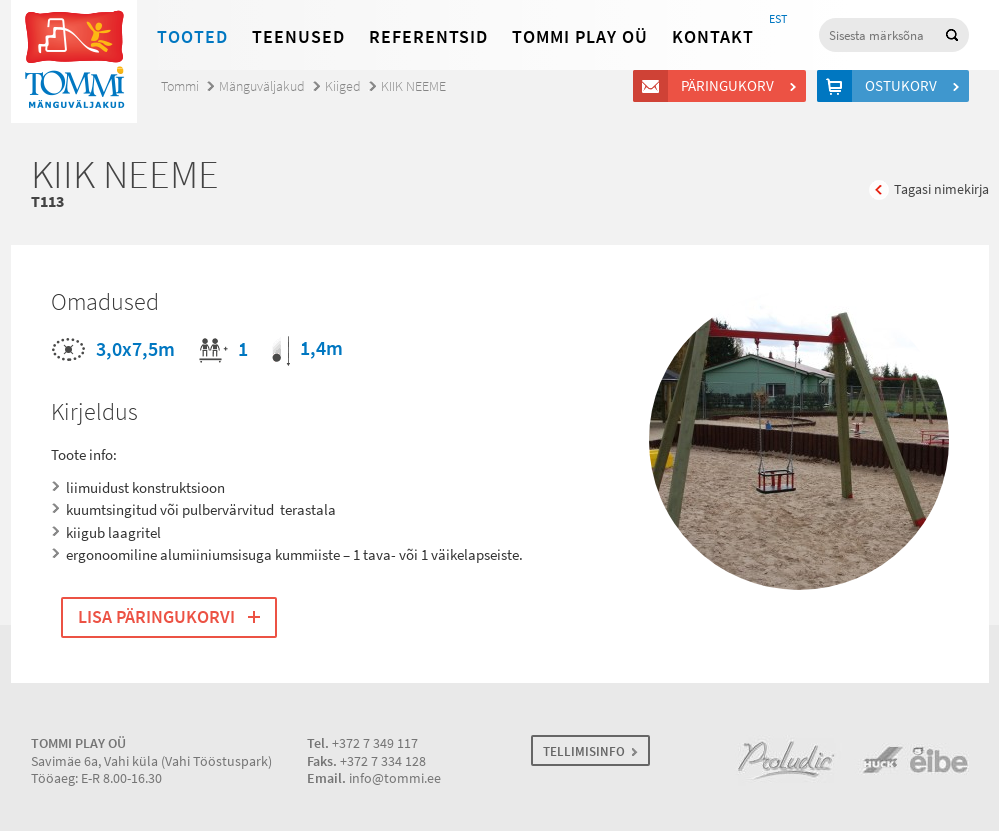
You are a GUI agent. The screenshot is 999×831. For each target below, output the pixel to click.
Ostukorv (904, 86)
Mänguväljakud (262, 86)
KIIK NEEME (413, 86)
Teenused (298, 37)
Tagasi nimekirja (941, 189)
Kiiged (343, 86)
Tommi (180, 86)
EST (778, 19)
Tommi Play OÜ (580, 37)
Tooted (192, 37)
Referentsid (428, 37)
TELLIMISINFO (584, 751)
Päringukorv (730, 86)
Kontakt (713, 37)
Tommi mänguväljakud (74, 61)
